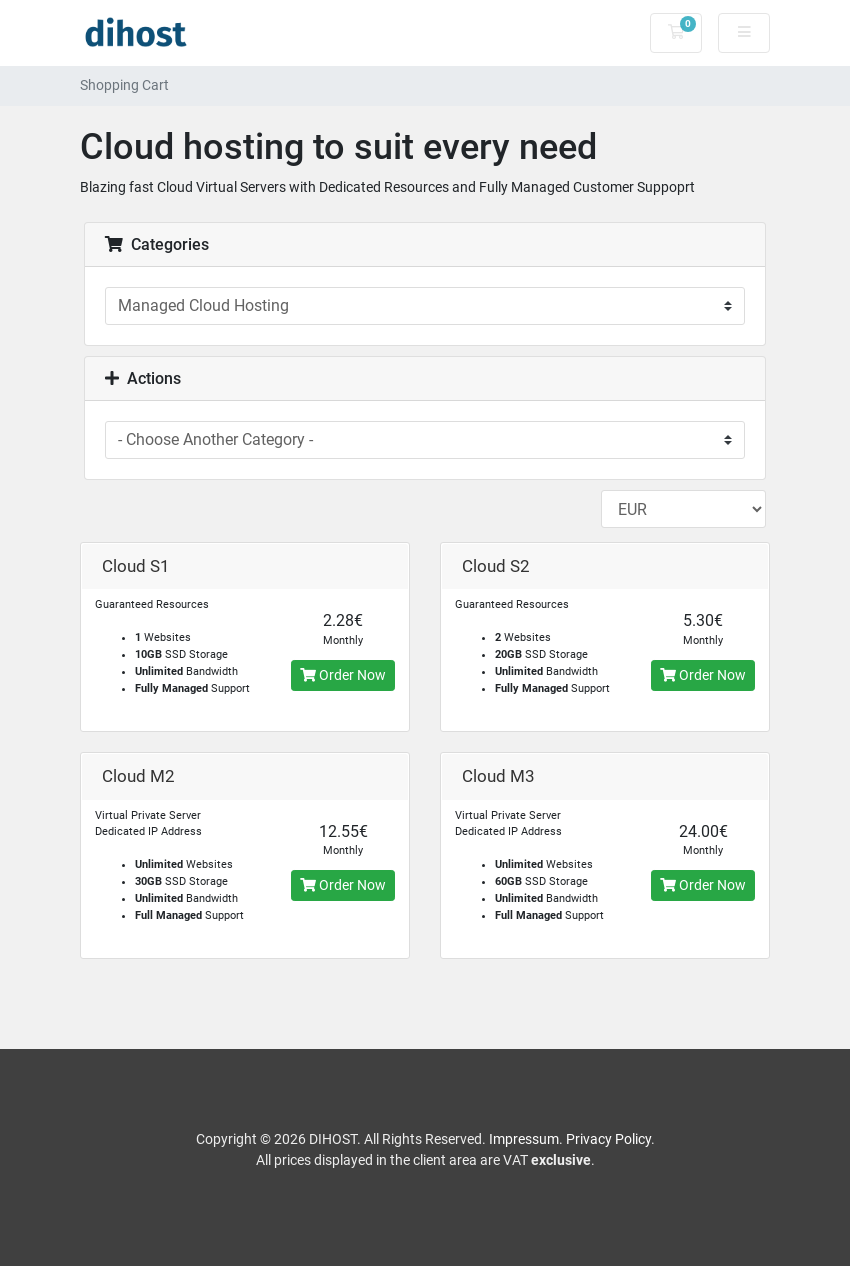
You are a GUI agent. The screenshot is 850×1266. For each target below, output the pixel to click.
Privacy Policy (608, 1139)
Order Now (343, 675)
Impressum (524, 1139)
